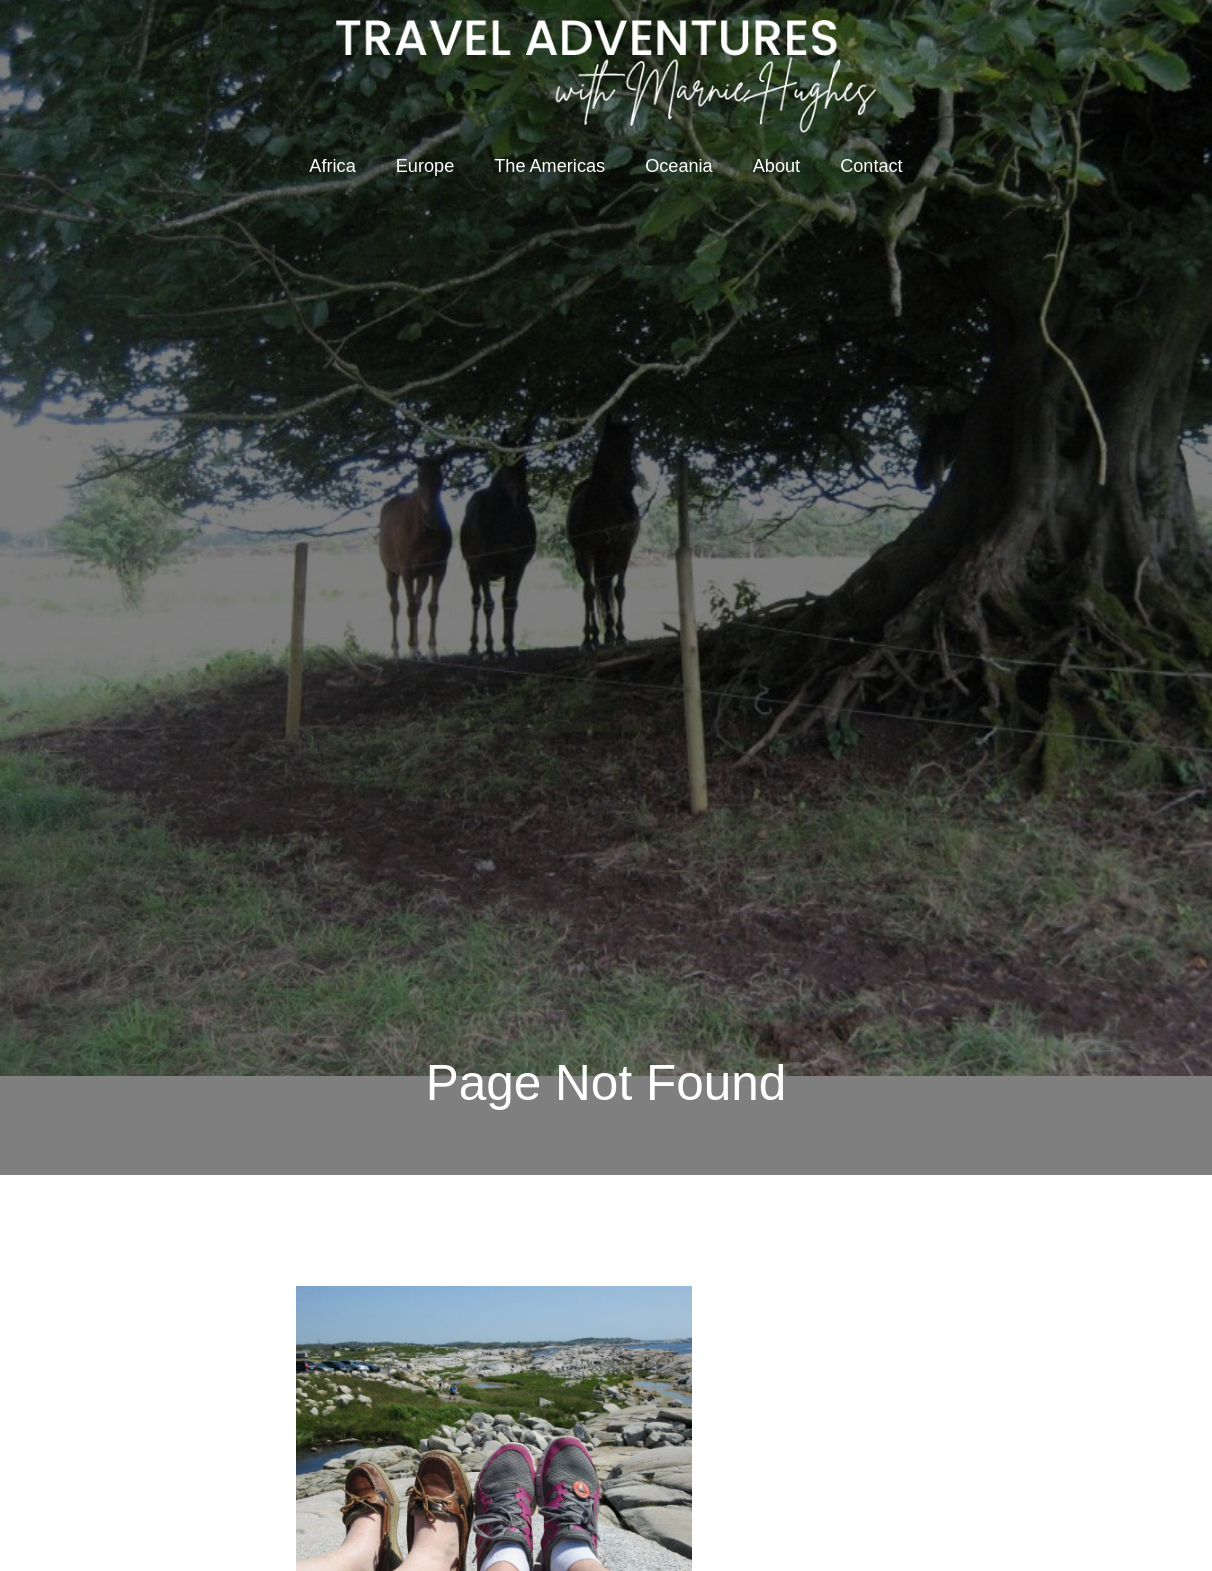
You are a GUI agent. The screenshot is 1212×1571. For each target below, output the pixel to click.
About (776, 166)
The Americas (549, 166)
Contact (871, 166)
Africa (332, 166)
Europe (425, 166)
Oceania (679, 166)
